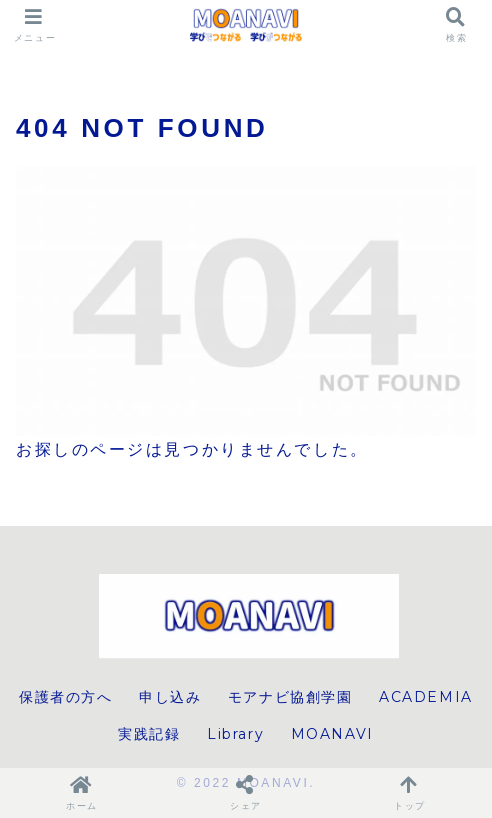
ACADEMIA (426, 697)
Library (235, 734)
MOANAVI (332, 734)
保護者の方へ (66, 697)
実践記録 (149, 734)
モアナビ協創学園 (290, 697)
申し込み (170, 697)
